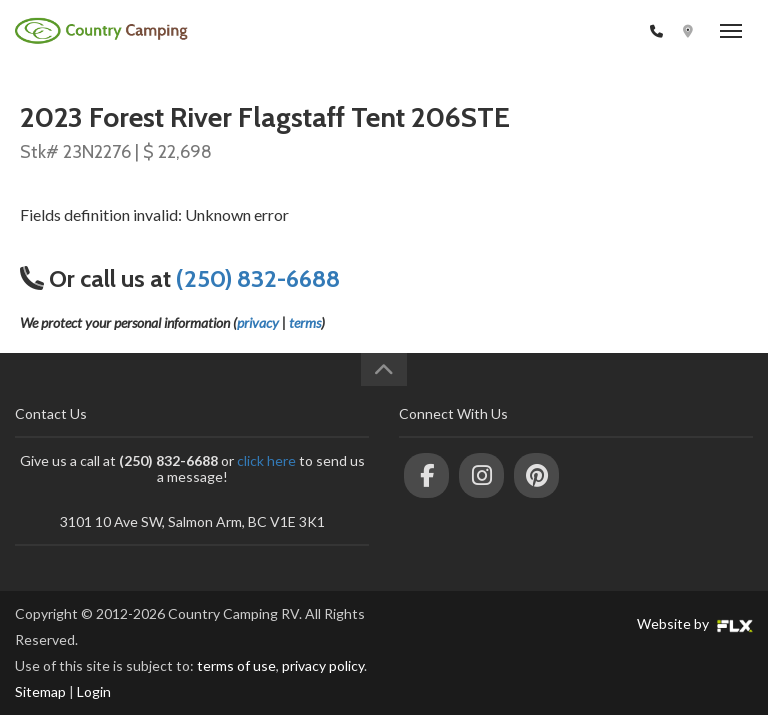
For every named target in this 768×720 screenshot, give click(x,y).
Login (94, 691)
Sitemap (40, 691)
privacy (258, 322)
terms (305, 322)
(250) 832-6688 (592, 31)
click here (266, 460)
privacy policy (323, 665)
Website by (695, 623)
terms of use (236, 665)
